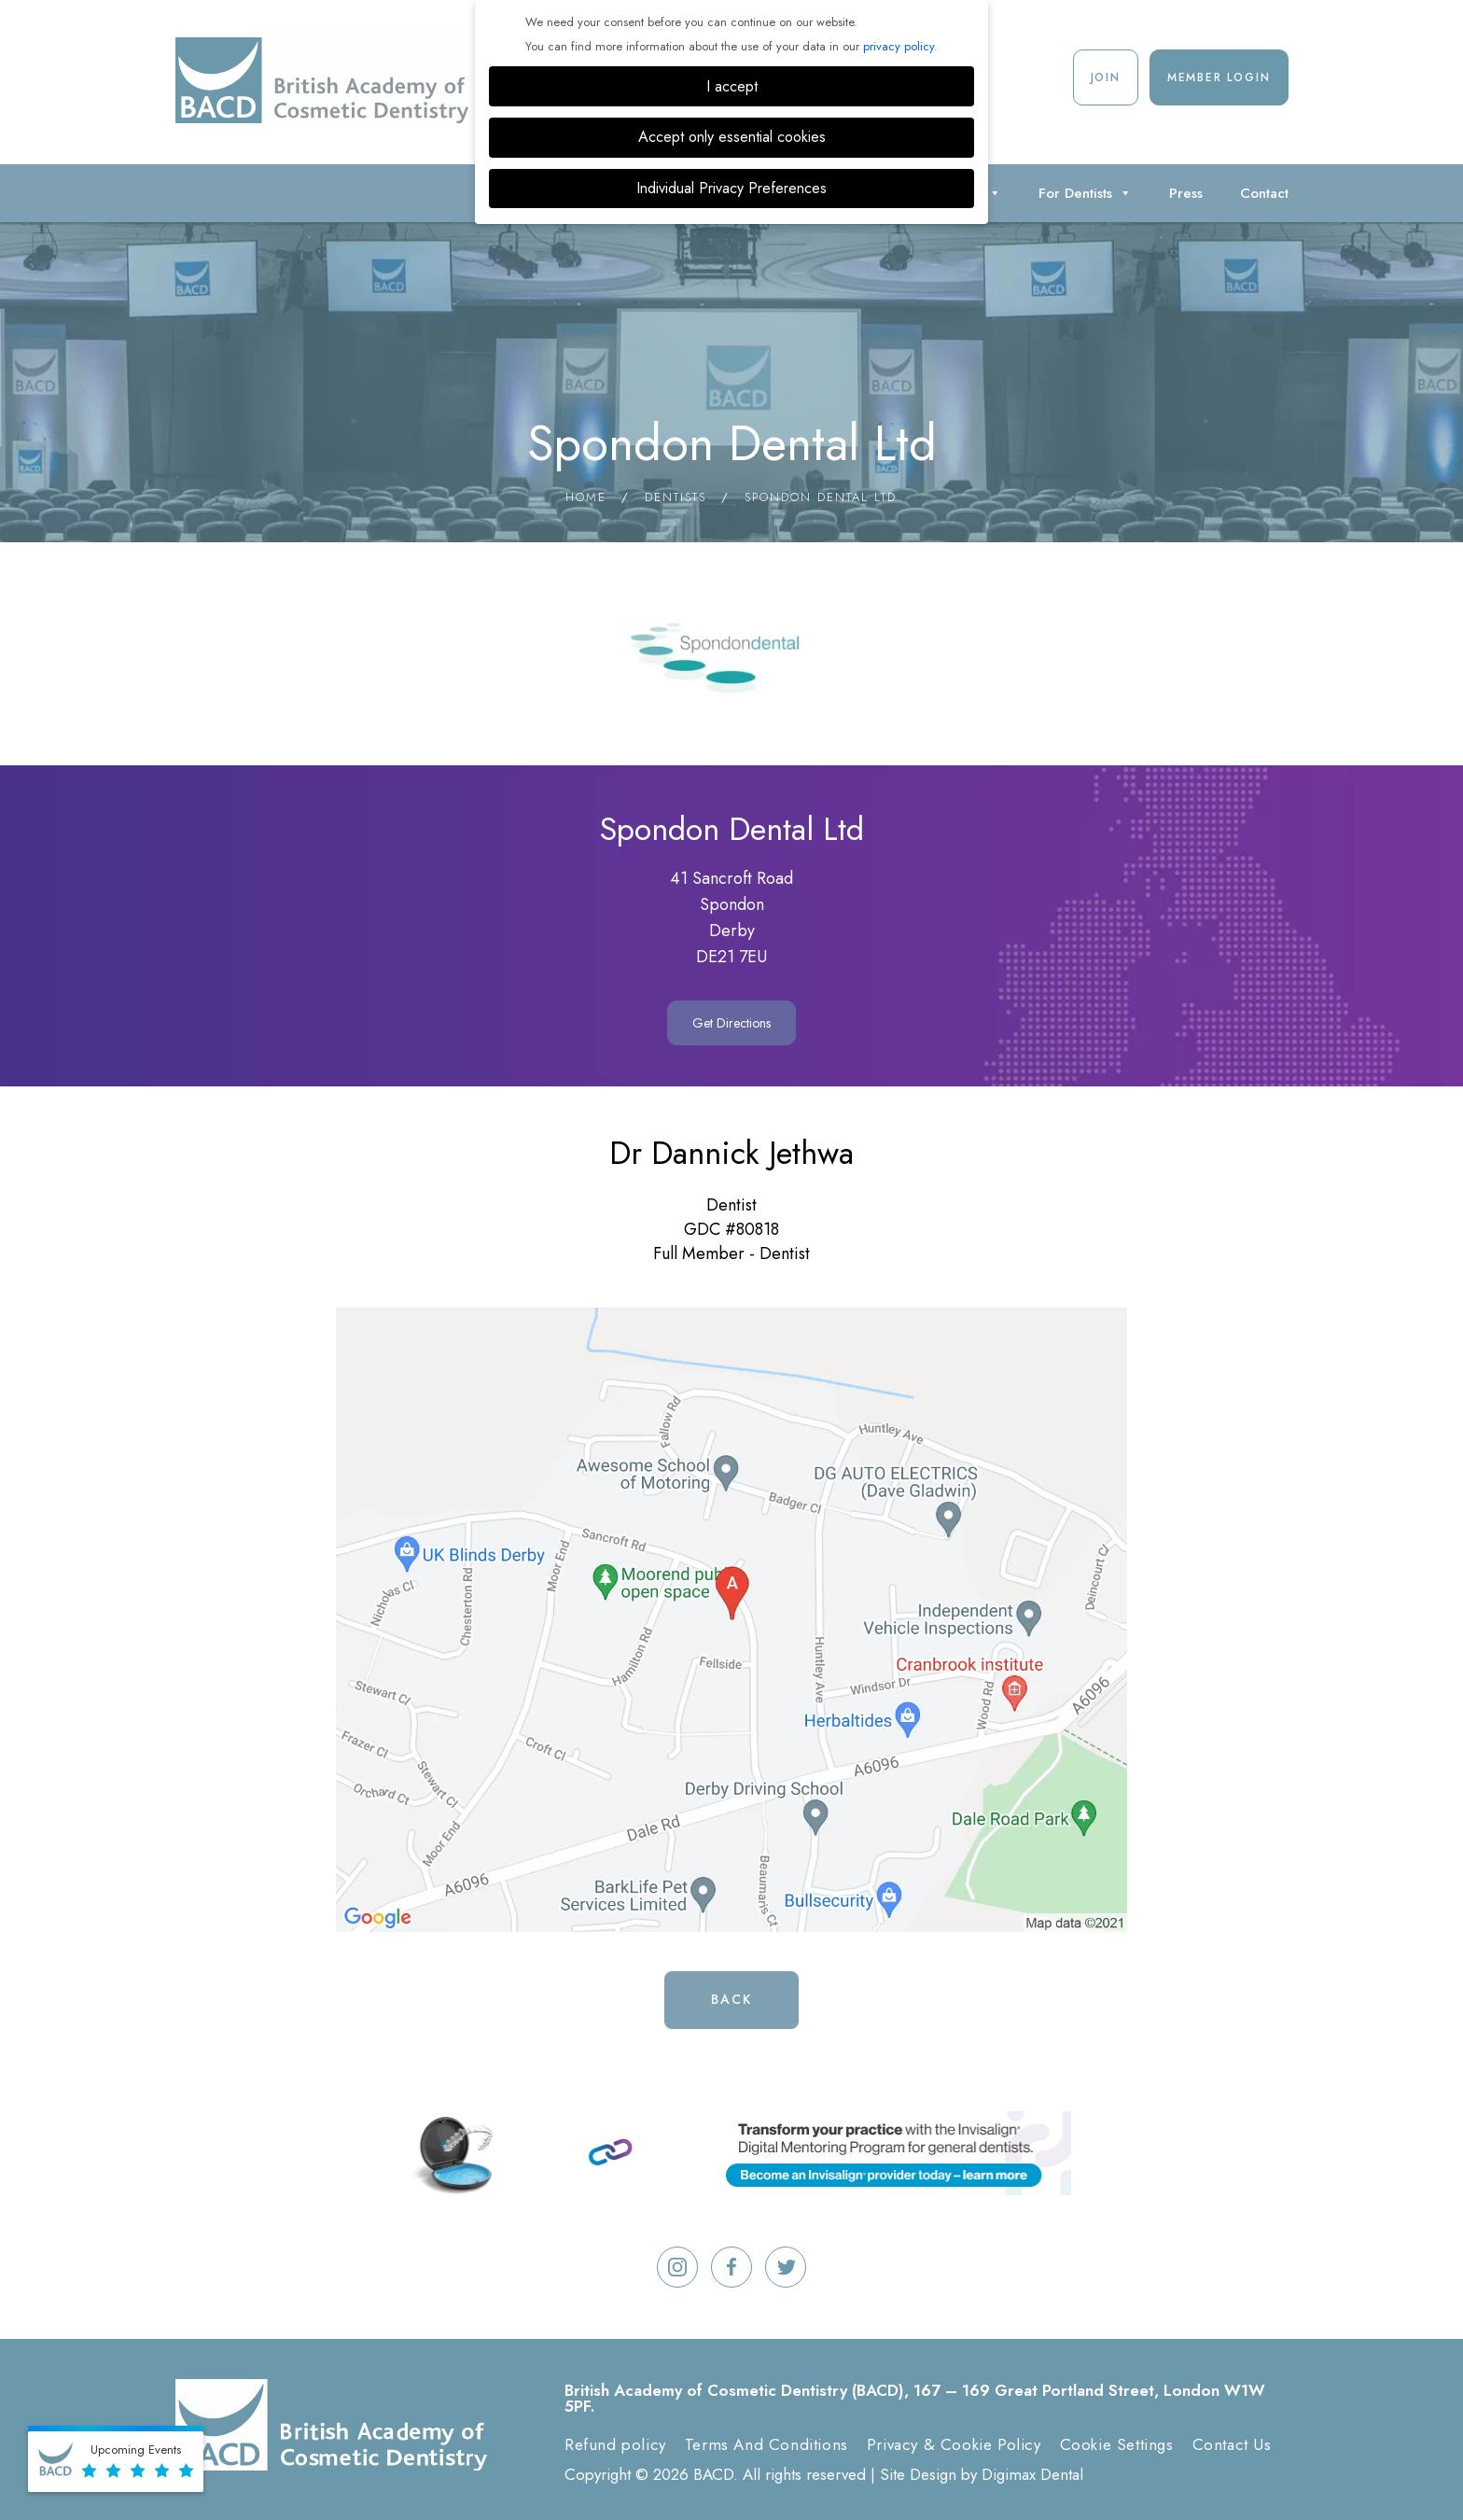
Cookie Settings (1117, 2444)
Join (1106, 77)
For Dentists (1085, 193)
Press (1186, 193)
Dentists (675, 497)
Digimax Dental (1032, 2474)
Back (731, 1999)
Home (585, 497)
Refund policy (615, 2444)
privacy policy (898, 46)
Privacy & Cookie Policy (954, 2444)
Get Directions (731, 1023)
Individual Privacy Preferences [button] (731, 188)
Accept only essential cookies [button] (732, 136)
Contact (1264, 193)
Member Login (1219, 77)
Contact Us (1232, 2444)
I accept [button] (732, 86)
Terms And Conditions (766, 2444)
